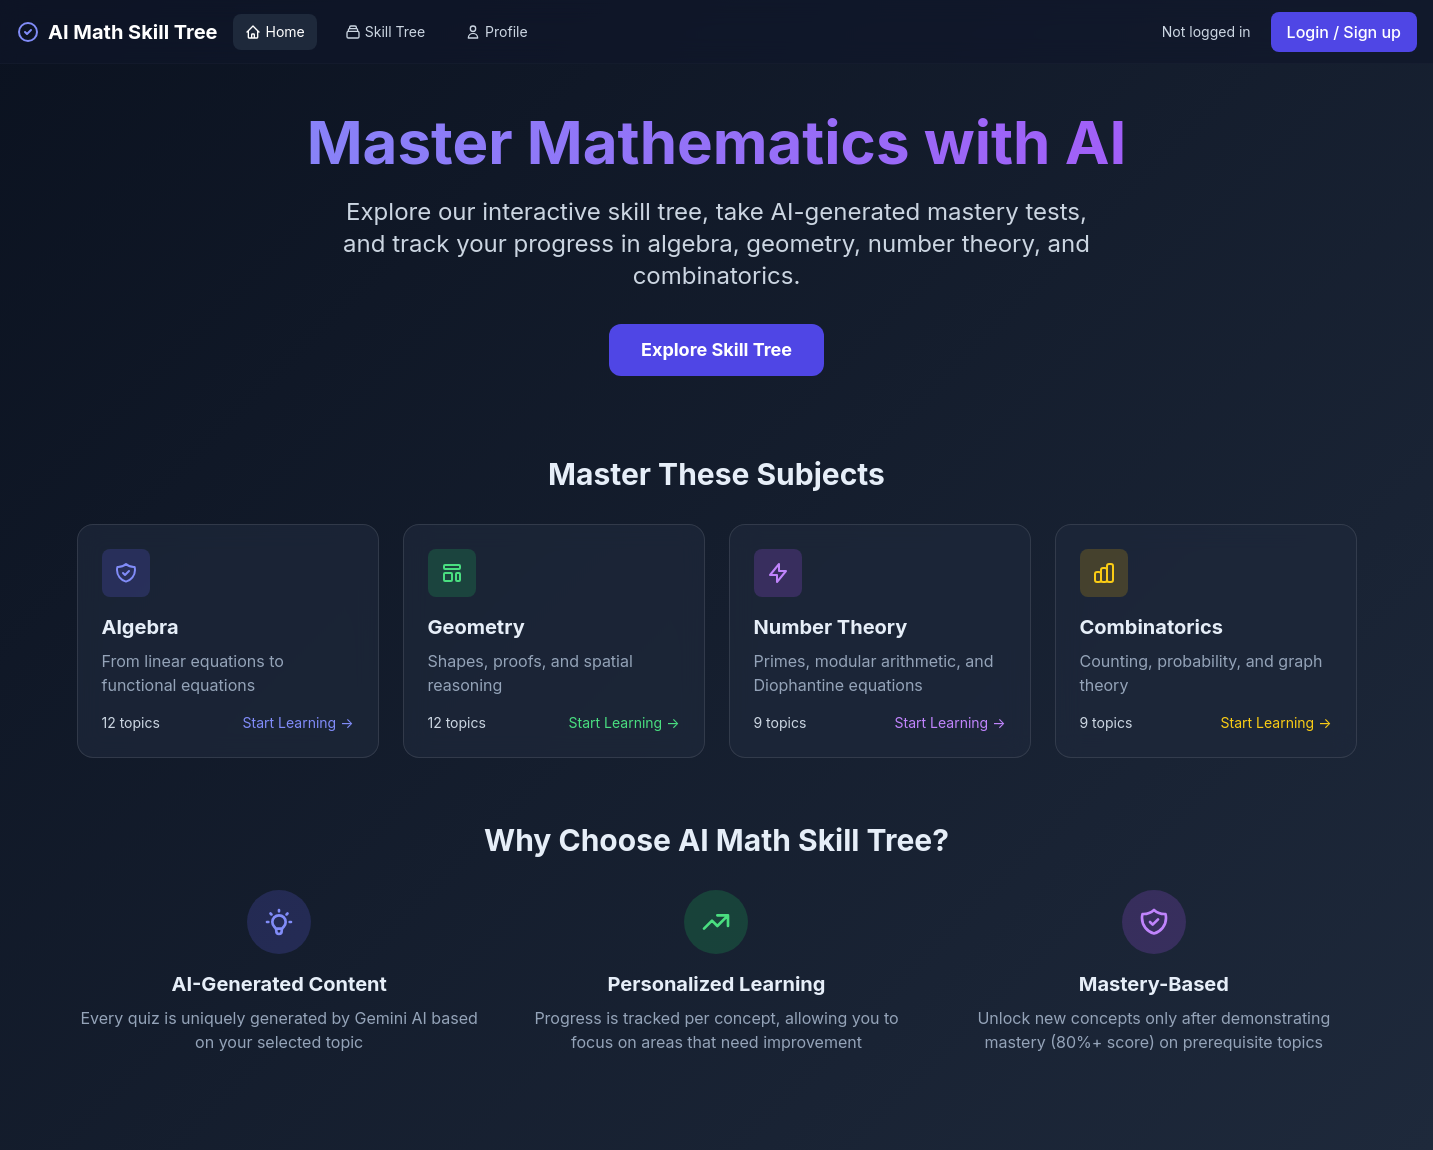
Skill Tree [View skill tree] (385, 31)
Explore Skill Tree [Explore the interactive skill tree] (716, 349)
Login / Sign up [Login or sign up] (1344, 32)
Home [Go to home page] (274, 31)
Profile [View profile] (496, 31)
